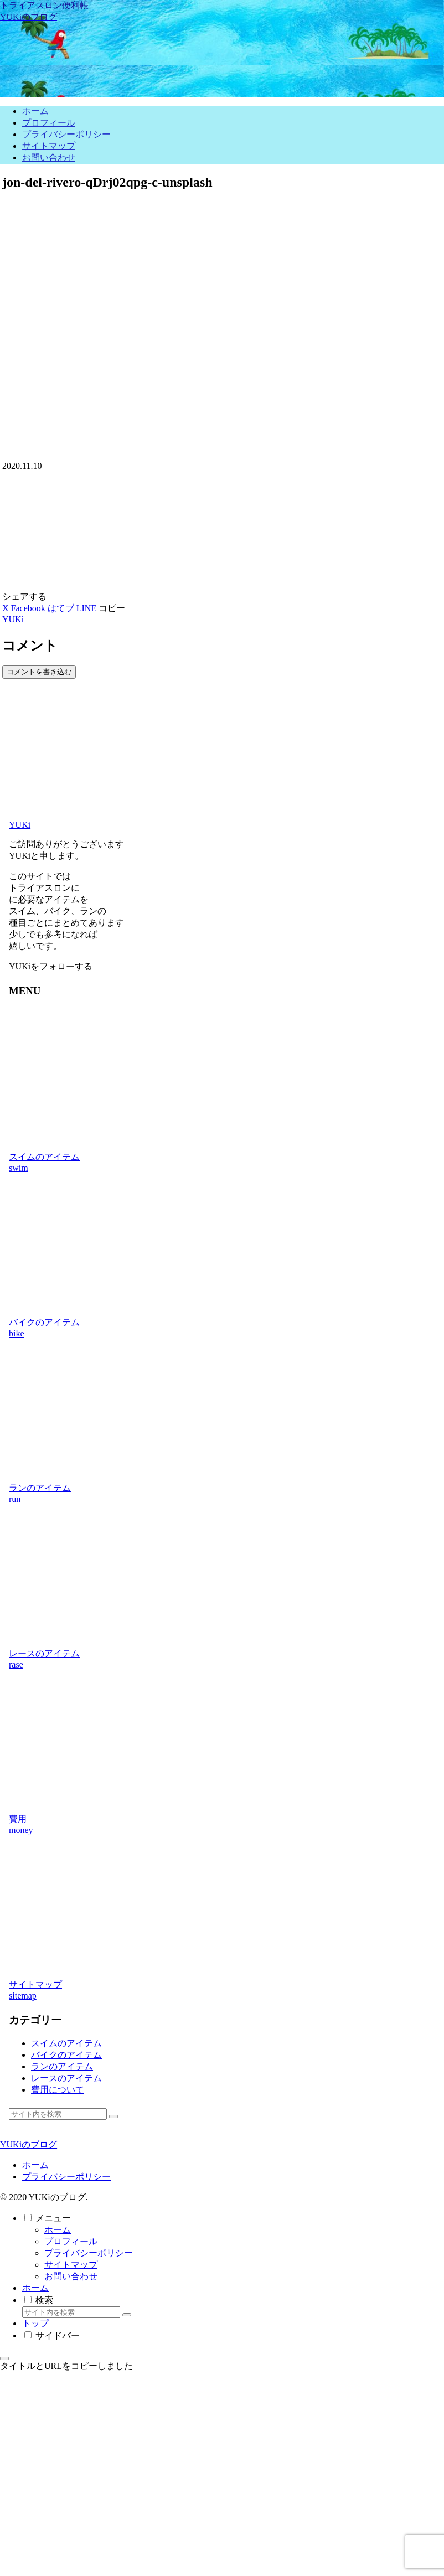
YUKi (19, 824)
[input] (58, 2114)
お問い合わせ (70, 2276)
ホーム (35, 2165)
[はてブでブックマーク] (61, 608)
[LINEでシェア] (86, 608)
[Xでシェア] (5, 608)
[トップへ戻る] (4, 2358)
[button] (112, 608)
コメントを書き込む (39, 672)
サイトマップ (70, 2264)
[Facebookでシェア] (28, 608)
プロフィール (70, 2241)
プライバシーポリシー (66, 2176)
